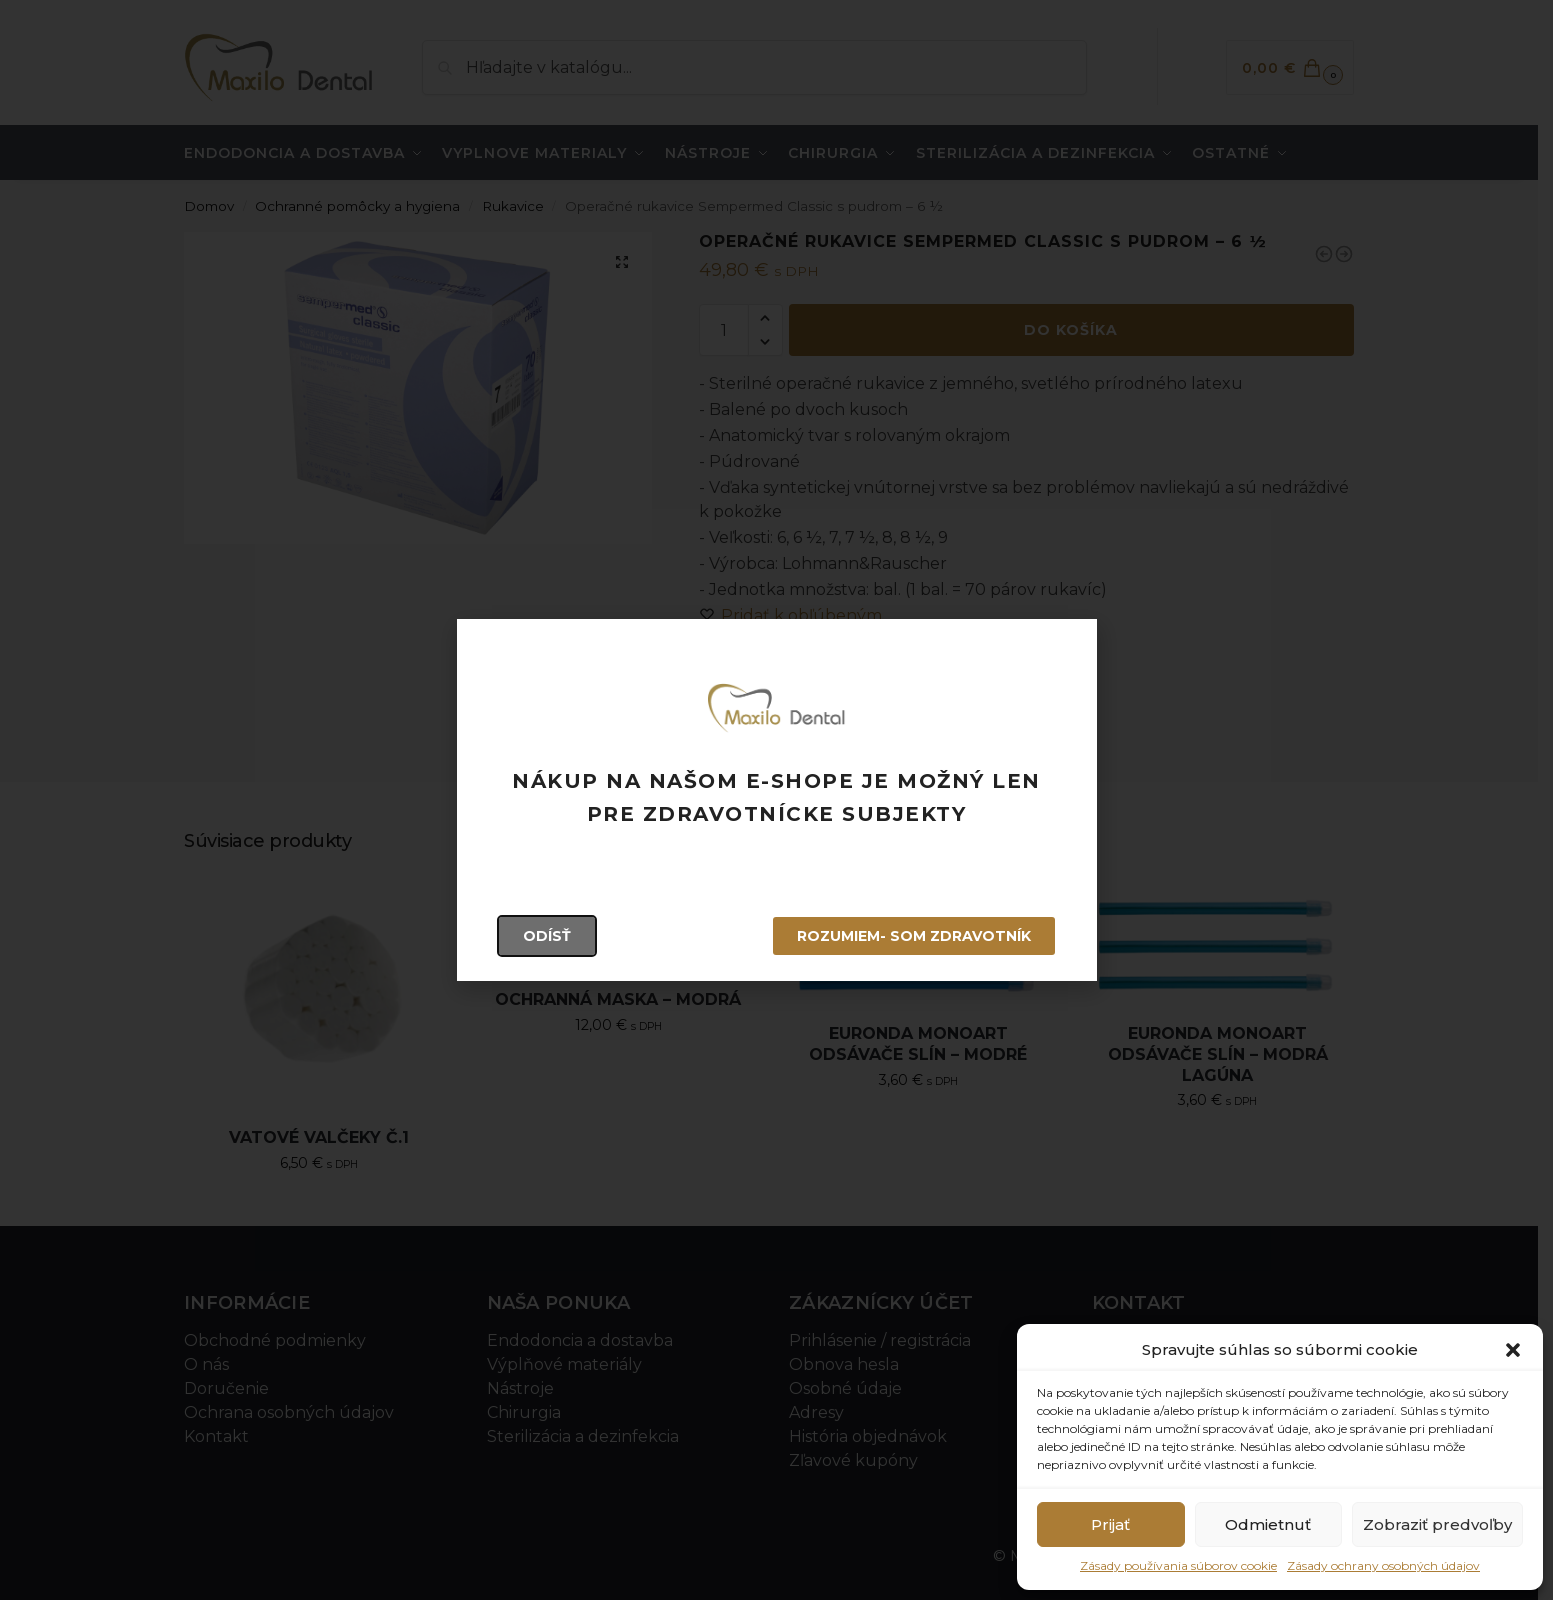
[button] (1513, 1350)
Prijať (1110, 1524)
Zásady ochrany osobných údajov (1383, 1565)
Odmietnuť (1268, 1524)
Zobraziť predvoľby (1437, 1524)
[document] (776, 800)
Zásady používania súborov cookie (1178, 1565)
